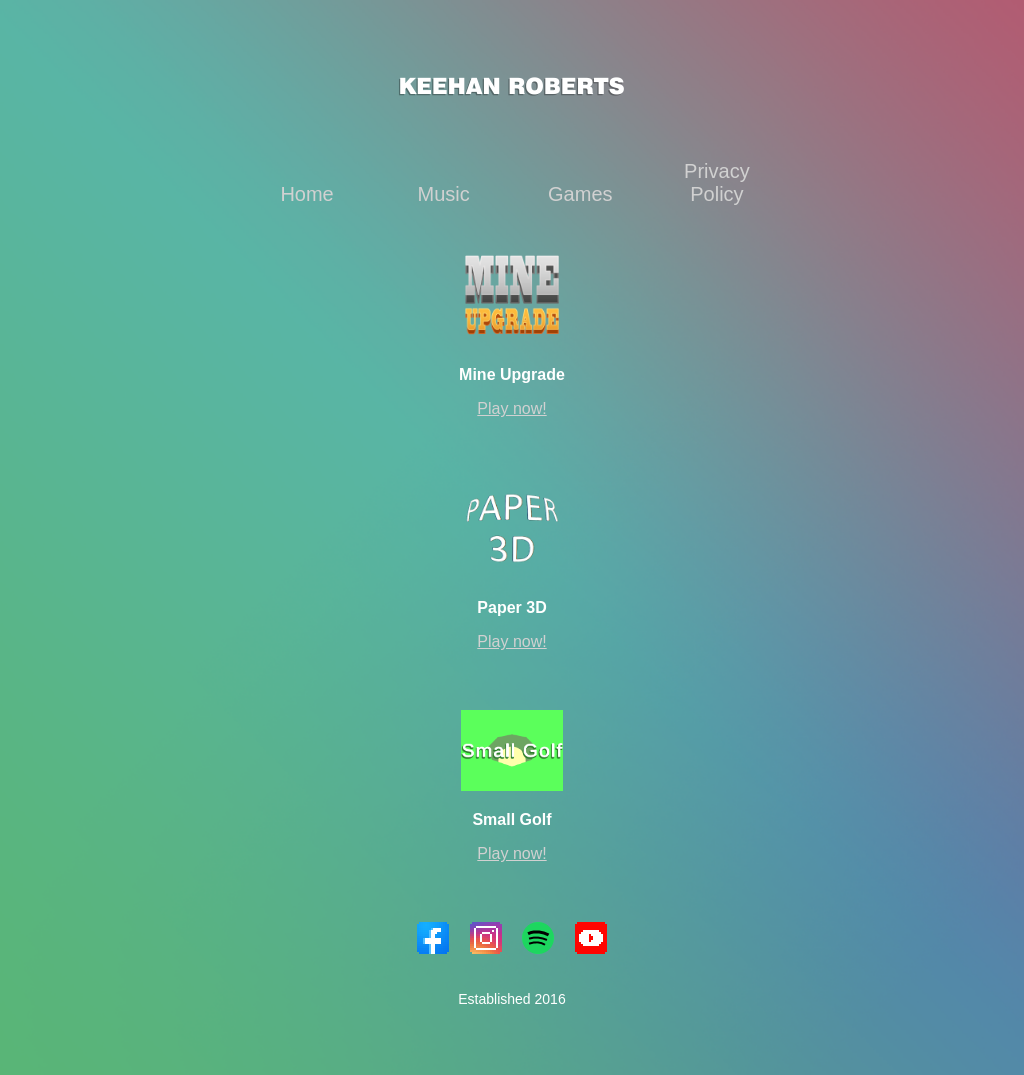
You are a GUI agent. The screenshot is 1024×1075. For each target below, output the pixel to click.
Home (306, 194)
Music (444, 194)
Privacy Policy (717, 182)
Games (580, 194)
